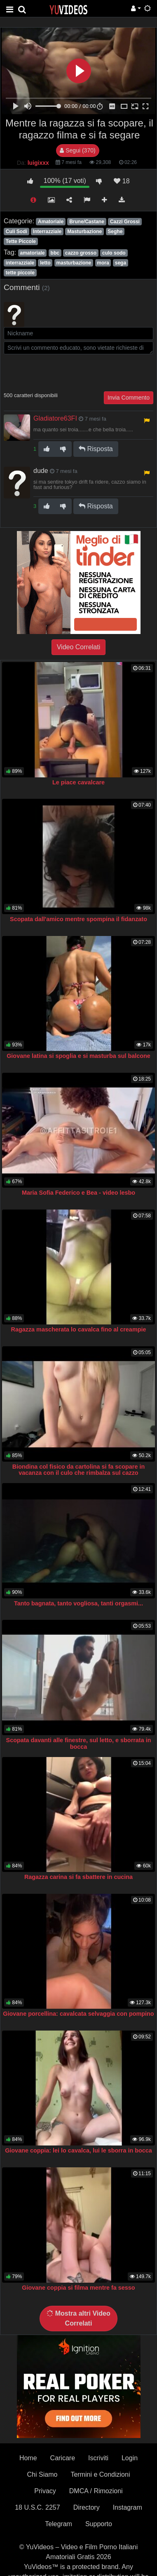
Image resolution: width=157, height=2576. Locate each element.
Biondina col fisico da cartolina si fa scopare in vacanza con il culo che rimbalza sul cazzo (78, 1469)
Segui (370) (77, 150)
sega (120, 263)
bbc (55, 253)
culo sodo (114, 253)
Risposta (96, 448)
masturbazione (73, 263)
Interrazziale (47, 231)
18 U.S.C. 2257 (37, 2507)
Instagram (127, 2507)
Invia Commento (129, 397)
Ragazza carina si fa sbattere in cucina (78, 1877)
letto (45, 263)
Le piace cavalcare (78, 782)
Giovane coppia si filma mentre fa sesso (78, 2287)
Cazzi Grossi (125, 222)
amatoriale (32, 253)
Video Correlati (79, 646)
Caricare (62, 2457)
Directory (86, 2507)
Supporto (98, 2523)
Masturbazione (84, 231)
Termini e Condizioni (100, 2474)
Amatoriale (50, 222)
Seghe (115, 231)
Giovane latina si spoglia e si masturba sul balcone (78, 1056)
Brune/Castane (86, 222)
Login (130, 2457)
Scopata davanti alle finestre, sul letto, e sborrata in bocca (78, 1743)
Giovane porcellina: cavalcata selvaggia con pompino (78, 2013)
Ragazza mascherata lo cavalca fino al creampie (78, 1329)
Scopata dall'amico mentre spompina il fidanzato (78, 919)
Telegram (58, 2523)
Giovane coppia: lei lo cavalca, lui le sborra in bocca (78, 2150)
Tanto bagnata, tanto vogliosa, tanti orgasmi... (78, 1603)
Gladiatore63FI (55, 418)
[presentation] (66, 372)
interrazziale (20, 263)
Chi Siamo (42, 2474)
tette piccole (20, 273)
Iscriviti (98, 2457)
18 (121, 181)
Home (28, 2457)
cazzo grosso (80, 253)
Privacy (45, 2490)
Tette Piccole (21, 241)
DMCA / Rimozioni (96, 2490)
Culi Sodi (16, 231)
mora (103, 263)
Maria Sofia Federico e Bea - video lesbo (78, 1192)
